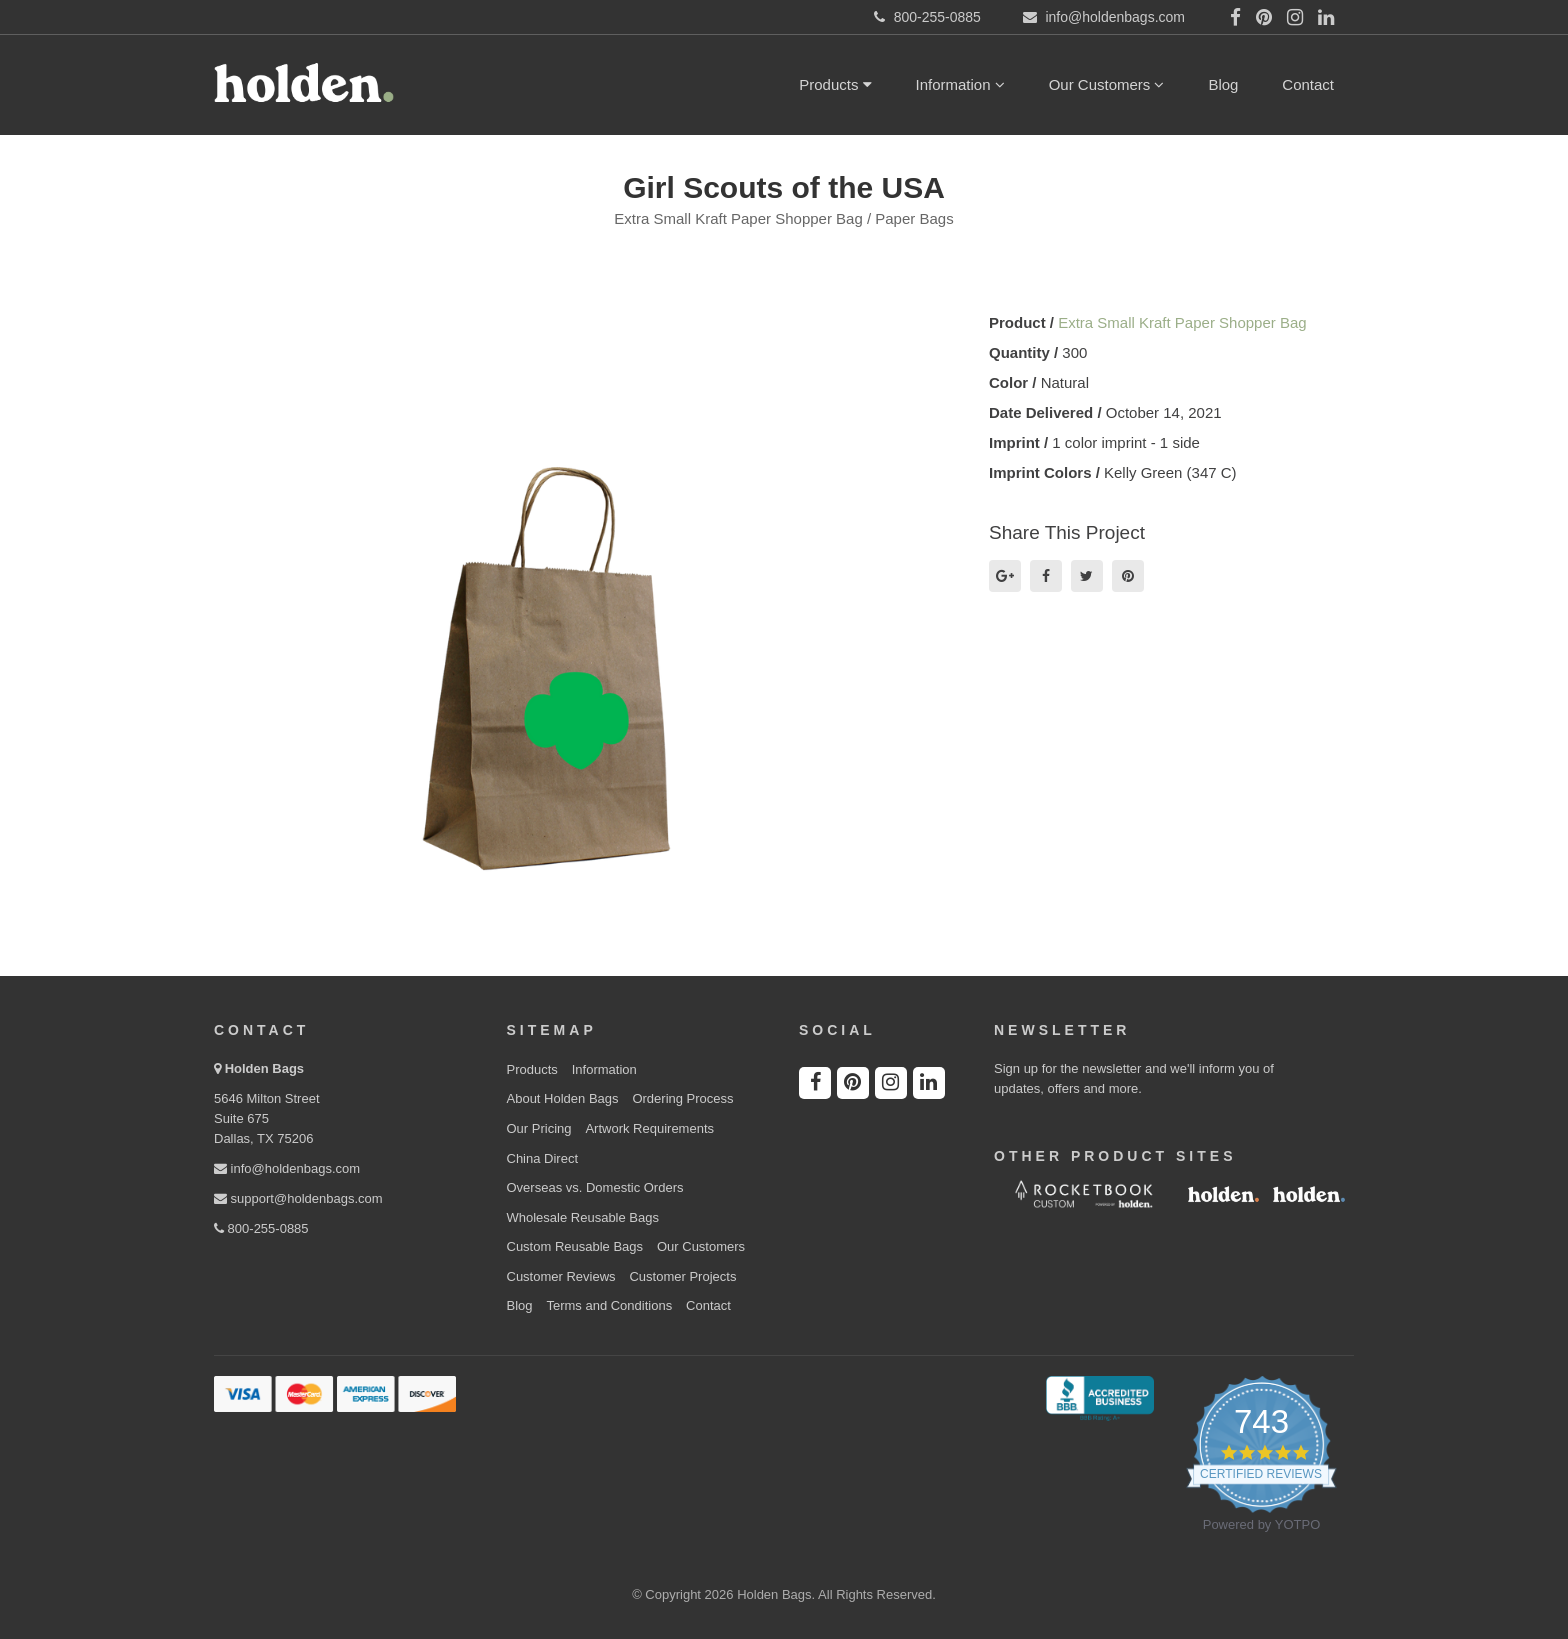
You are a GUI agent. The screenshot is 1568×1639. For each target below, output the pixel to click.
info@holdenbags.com (287, 1168)
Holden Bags (264, 1068)
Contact (1308, 84)
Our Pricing (539, 1128)
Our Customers (1107, 84)
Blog (1223, 84)
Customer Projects (682, 1276)
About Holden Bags (563, 1098)
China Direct (543, 1158)
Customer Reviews (561, 1276)
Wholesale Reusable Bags (583, 1217)
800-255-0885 (261, 1228)
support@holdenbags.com (298, 1198)
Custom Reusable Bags (575, 1246)
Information (960, 84)
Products (835, 84)
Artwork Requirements (649, 1128)
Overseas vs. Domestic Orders (595, 1187)
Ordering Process (682, 1098)
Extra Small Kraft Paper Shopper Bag (1182, 322)
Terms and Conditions (609, 1305)
